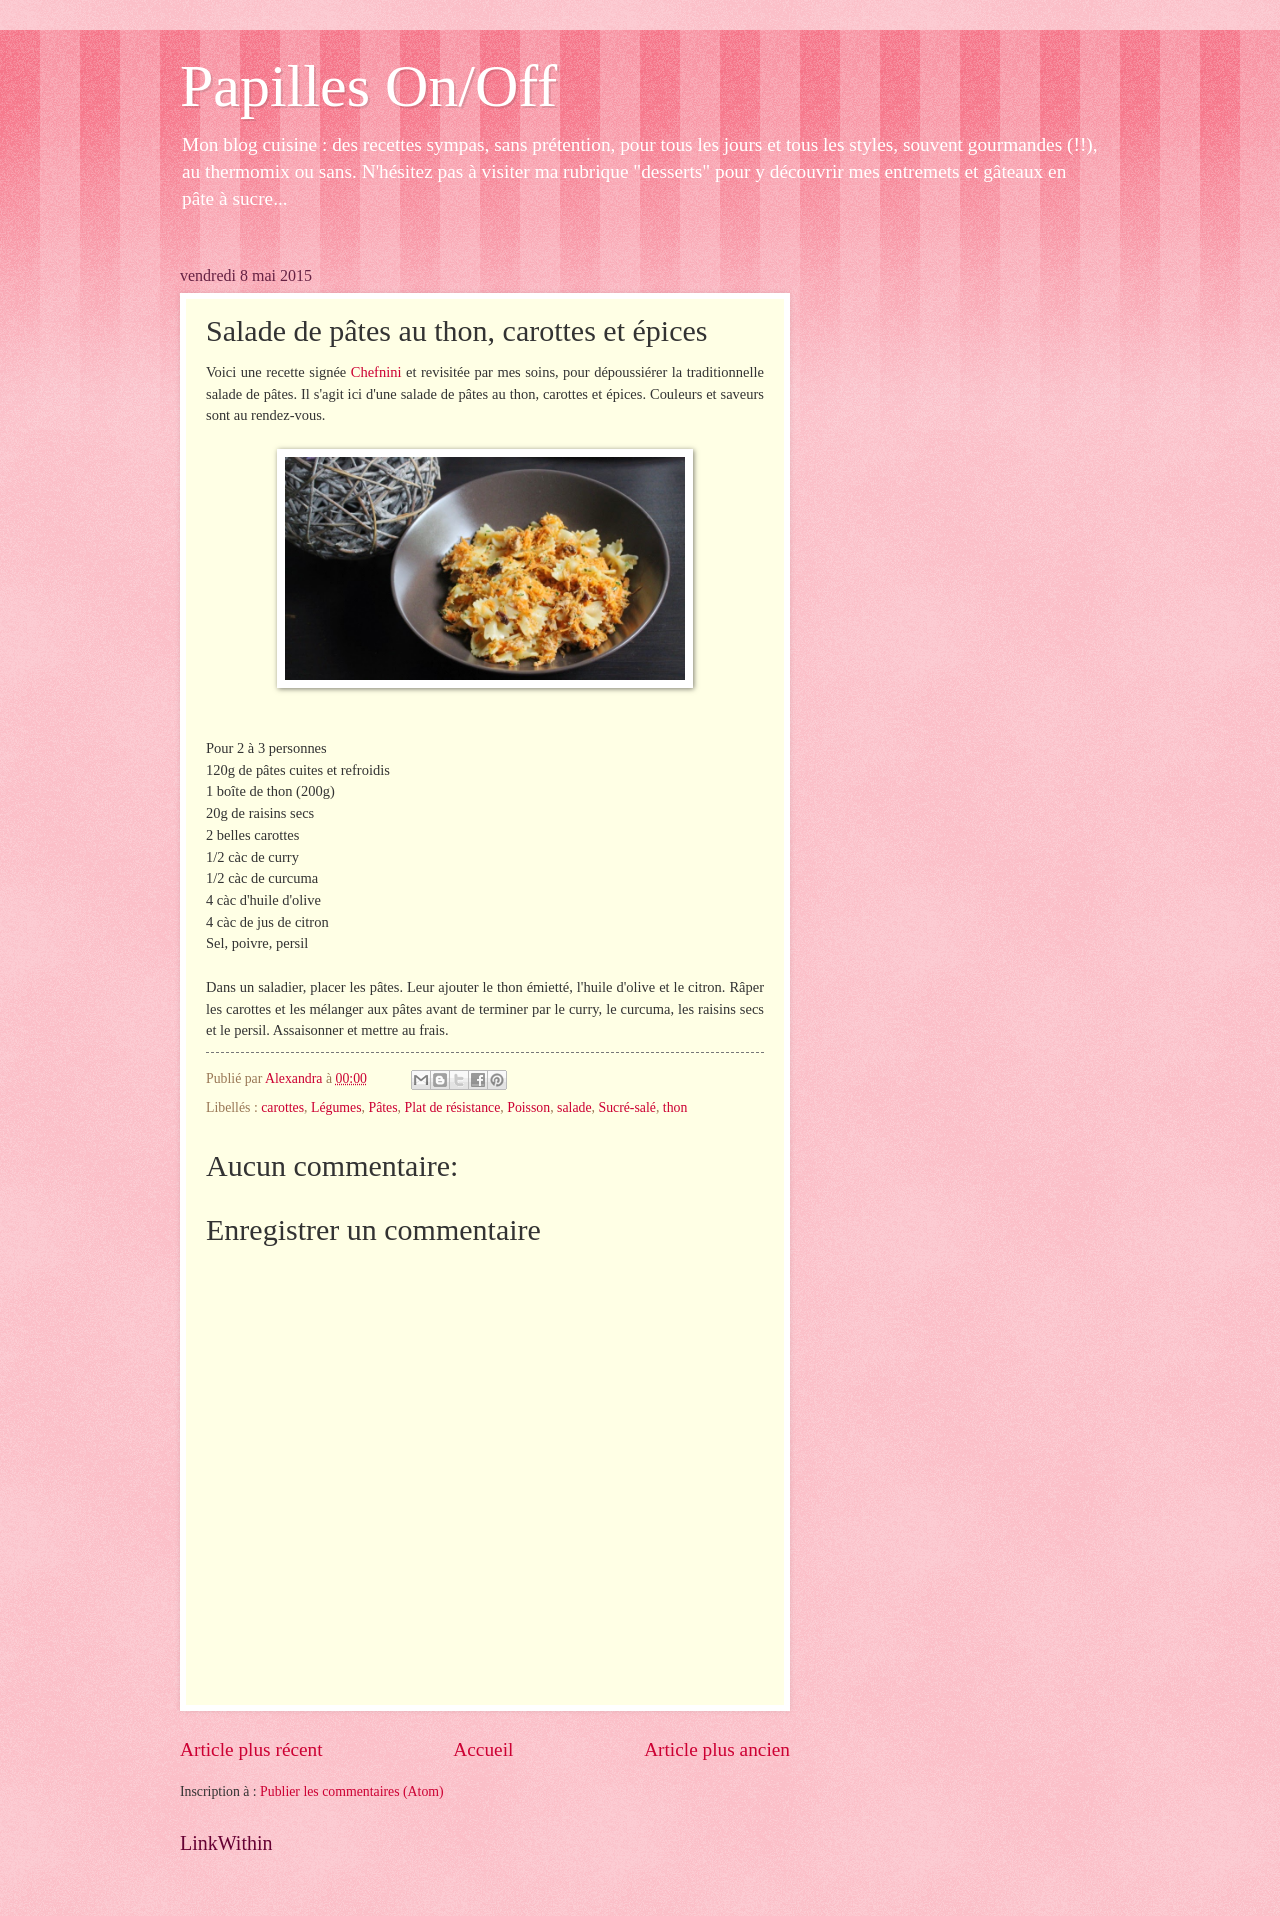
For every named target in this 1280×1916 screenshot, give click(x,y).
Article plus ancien (717, 1749)
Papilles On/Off (368, 86)
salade (574, 1107)
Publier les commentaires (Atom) (352, 1791)
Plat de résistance (453, 1107)
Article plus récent (251, 1749)
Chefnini (376, 372)
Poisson (528, 1107)
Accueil (483, 1749)
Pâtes (382, 1107)
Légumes (336, 1107)
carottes (282, 1107)
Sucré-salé (626, 1107)
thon (675, 1107)
